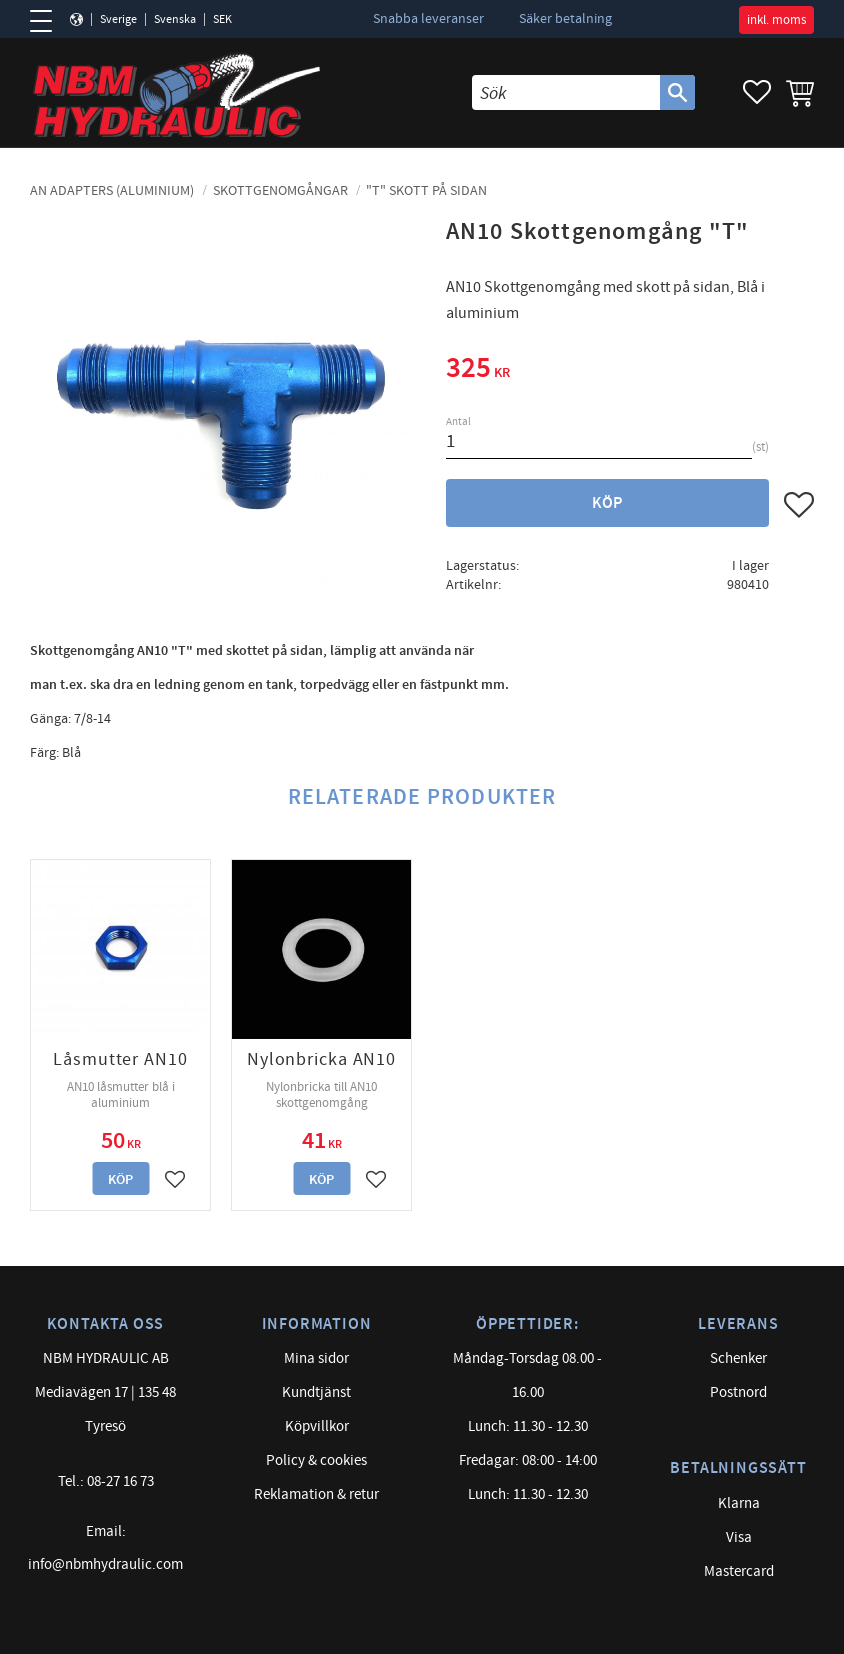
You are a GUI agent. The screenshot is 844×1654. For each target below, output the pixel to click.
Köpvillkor (317, 1426)
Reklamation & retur (316, 1494)
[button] (47, 21)
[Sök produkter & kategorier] (566, 92)
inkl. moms (776, 20)
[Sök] (677, 92)
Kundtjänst (316, 1392)
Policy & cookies (316, 1460)
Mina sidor (316, 1358)
